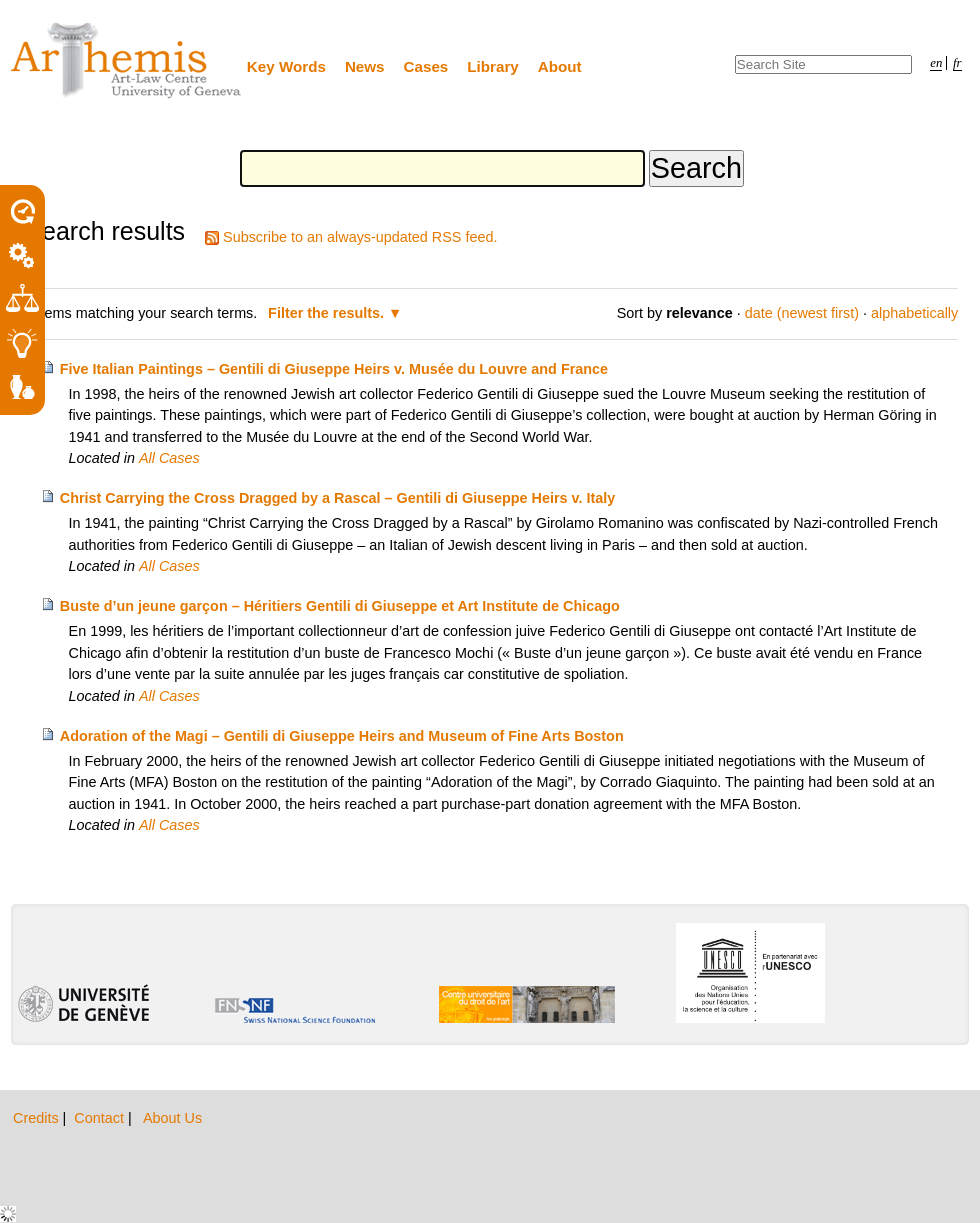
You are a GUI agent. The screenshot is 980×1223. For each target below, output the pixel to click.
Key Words (286, 66)
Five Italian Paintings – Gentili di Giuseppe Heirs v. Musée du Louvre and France (334, 369)
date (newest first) (802, 313)
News (365, 66)
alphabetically (914, 313)
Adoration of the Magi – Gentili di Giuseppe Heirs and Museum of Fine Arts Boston (342, 736)
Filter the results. (328, 313)
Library (493, 66)
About (560, 66)
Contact (101, 1118)
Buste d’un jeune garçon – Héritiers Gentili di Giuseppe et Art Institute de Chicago (340, 606)
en (936, 63)
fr (957, 63)
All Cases (169, 458)
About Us (172, 1118)
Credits (38, 1118)
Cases (426, 66)
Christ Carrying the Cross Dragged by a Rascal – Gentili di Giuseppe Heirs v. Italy (338, 498)
